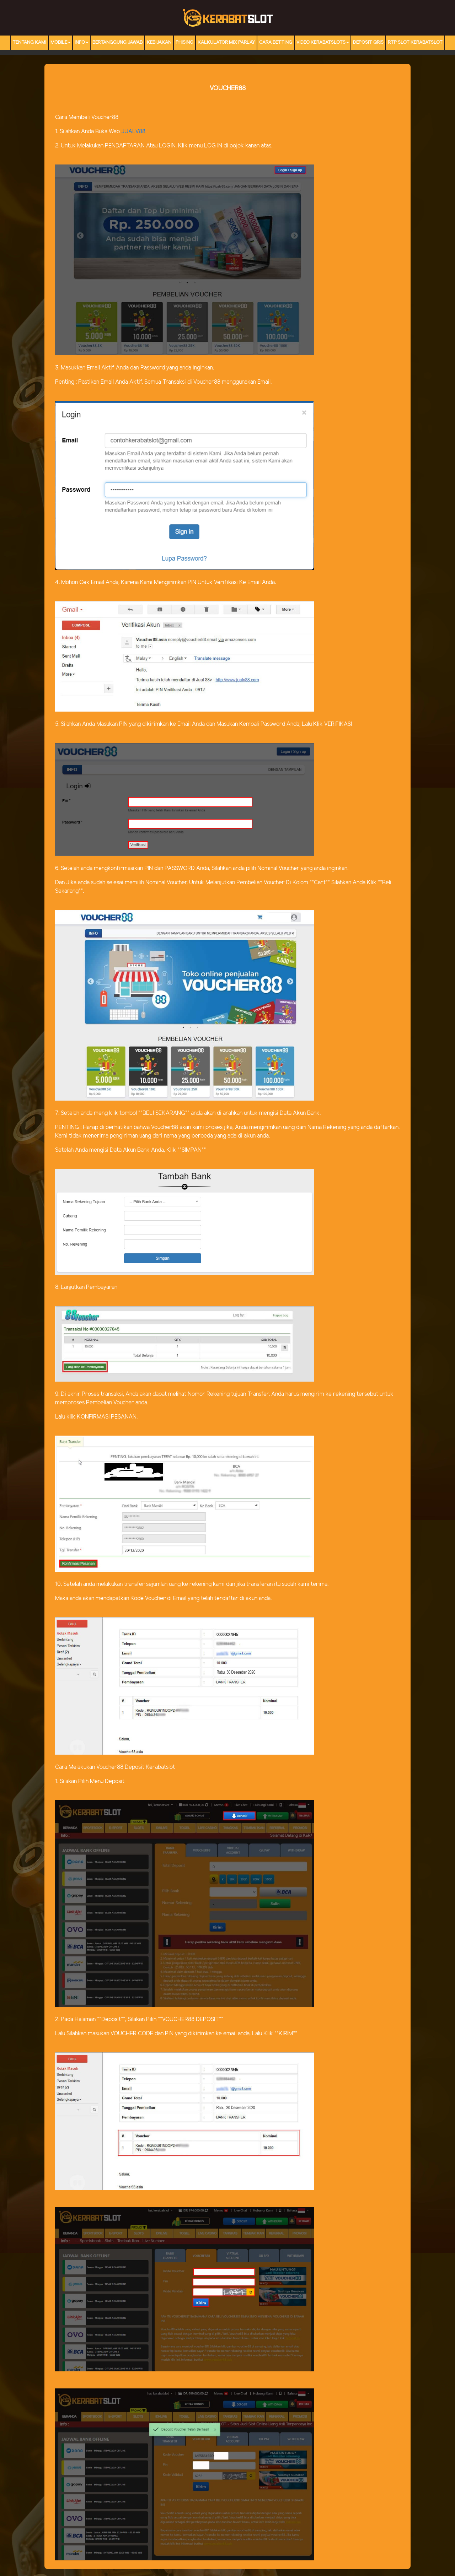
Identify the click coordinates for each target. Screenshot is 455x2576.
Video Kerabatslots (321, 42)
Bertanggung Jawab (117, 42)
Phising (184, 42)
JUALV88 (133, 131)
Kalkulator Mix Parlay (226, 42)
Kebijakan (159, 42)
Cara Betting (275, 42)
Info (80, 42)
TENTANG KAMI (29, 42)
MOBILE (58, 42)
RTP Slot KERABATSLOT (415, 42)
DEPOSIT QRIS (368, 42)
